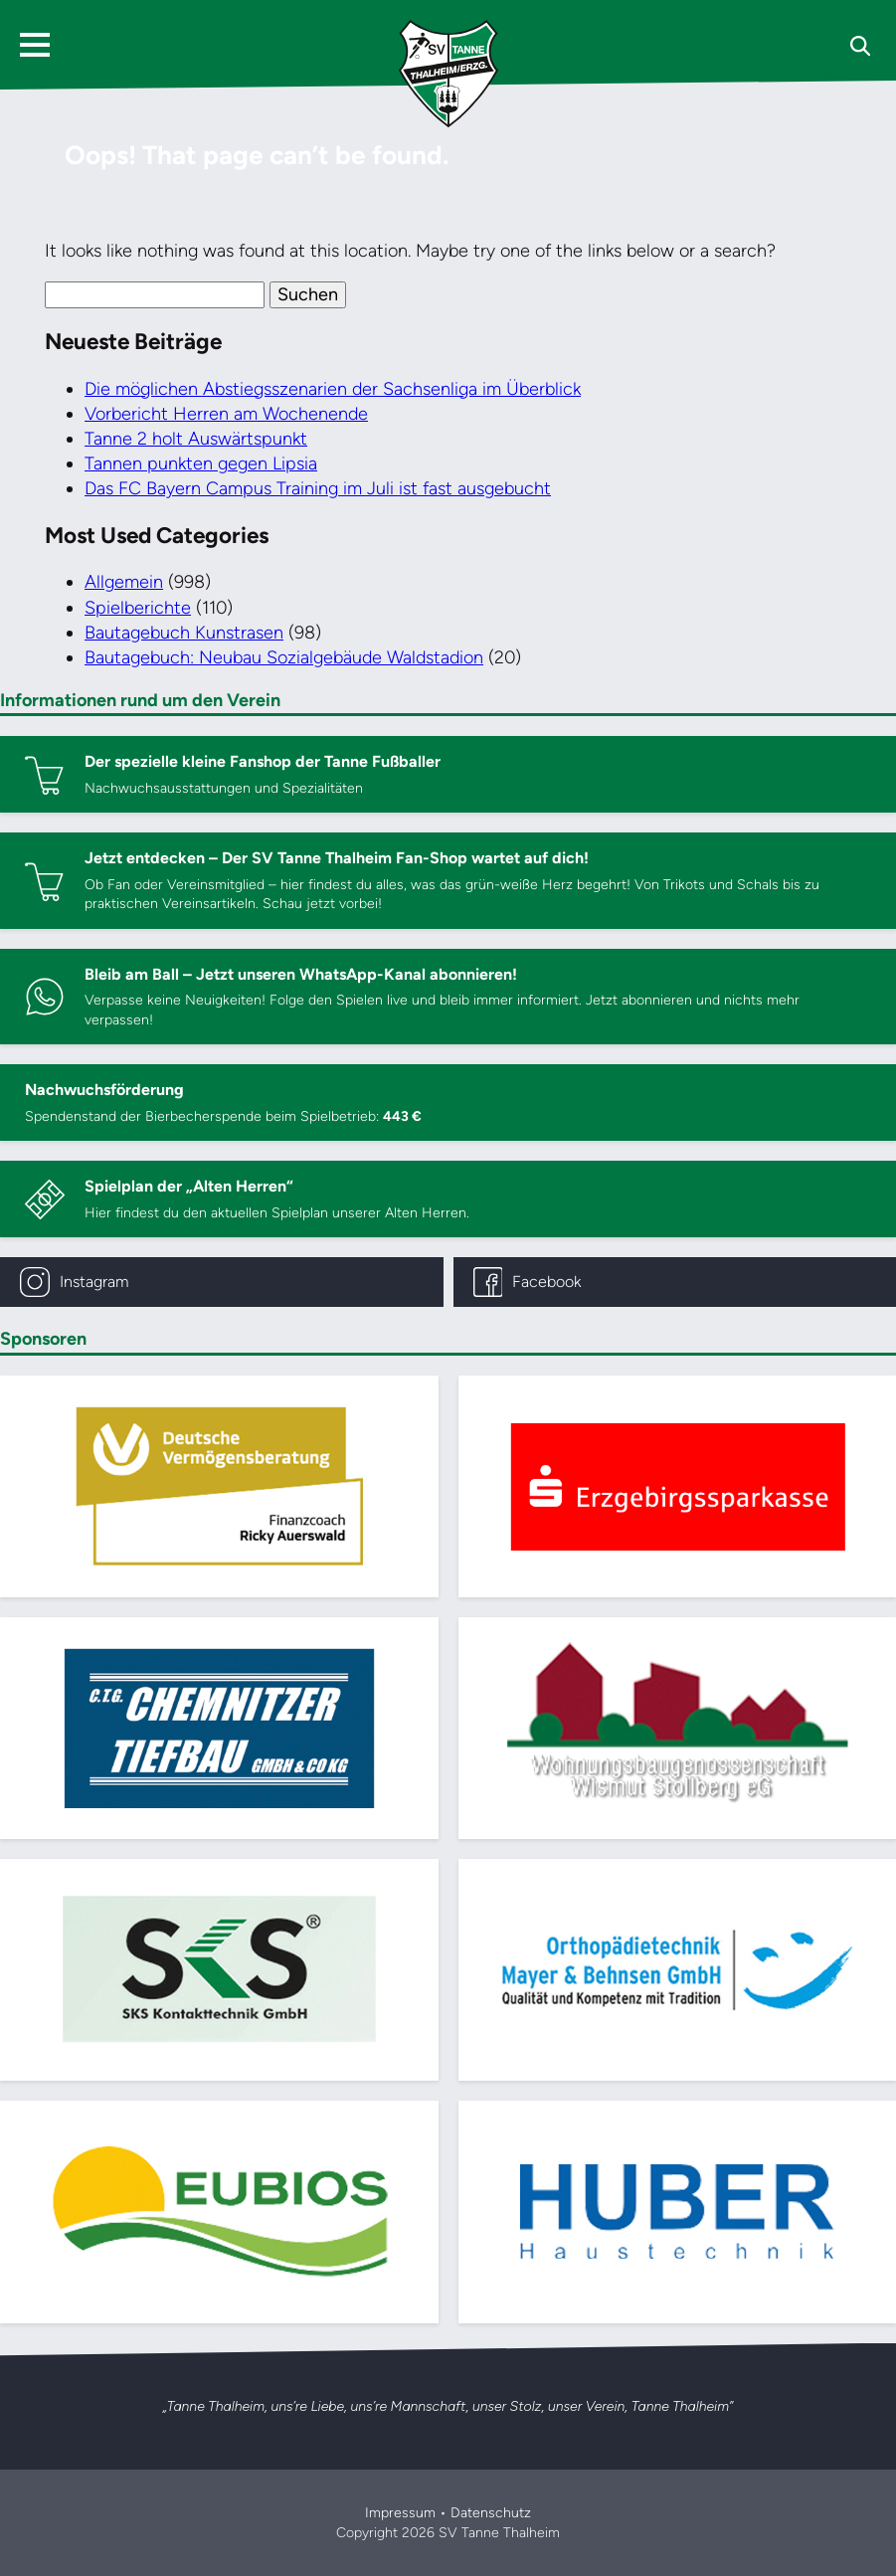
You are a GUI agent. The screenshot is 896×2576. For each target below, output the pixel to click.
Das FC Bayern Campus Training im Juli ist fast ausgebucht (318, 488)
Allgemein (124, 582)
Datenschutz (490, 2512)
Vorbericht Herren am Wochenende (226, 414)
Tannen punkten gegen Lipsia (201, 463)
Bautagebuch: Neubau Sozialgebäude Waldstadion (284, 657)
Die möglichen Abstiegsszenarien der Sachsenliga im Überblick (333, 389)
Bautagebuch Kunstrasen (184, 633)
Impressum (400, 2512)
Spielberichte (138, 608)
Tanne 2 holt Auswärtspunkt (196, 439)
